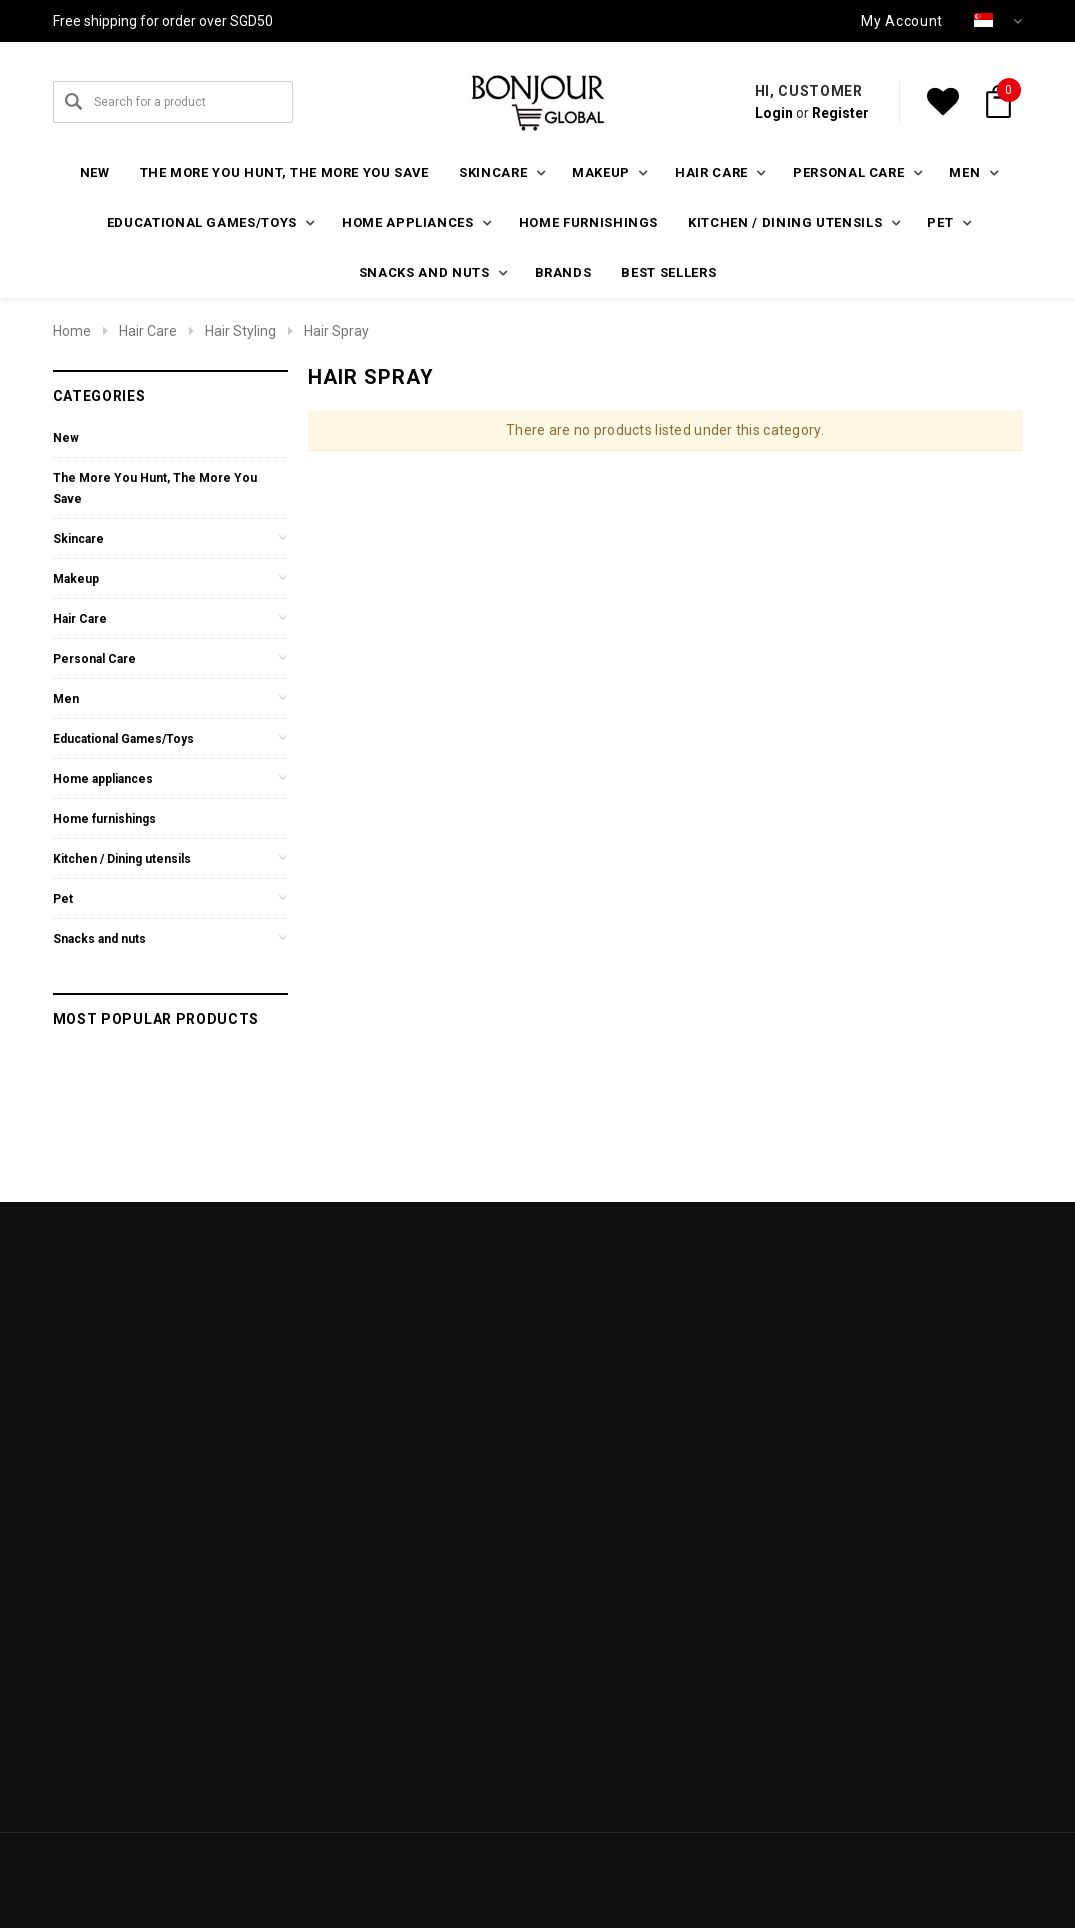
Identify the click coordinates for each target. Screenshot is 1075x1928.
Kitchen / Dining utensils (122, 859)
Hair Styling (240, 331)
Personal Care (94, 659)
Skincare (78, 539)
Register (840, 113)
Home (72, 331)
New (95, 172)
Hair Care (148, 331)
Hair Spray (336, 331)
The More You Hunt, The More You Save (284, 172)
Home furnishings (588, 222)
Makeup (76, 579)
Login (774, 113)
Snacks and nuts (99, 939)
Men (66, 699)
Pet (63, 899)
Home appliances (103, 779)
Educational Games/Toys (123, 739)
